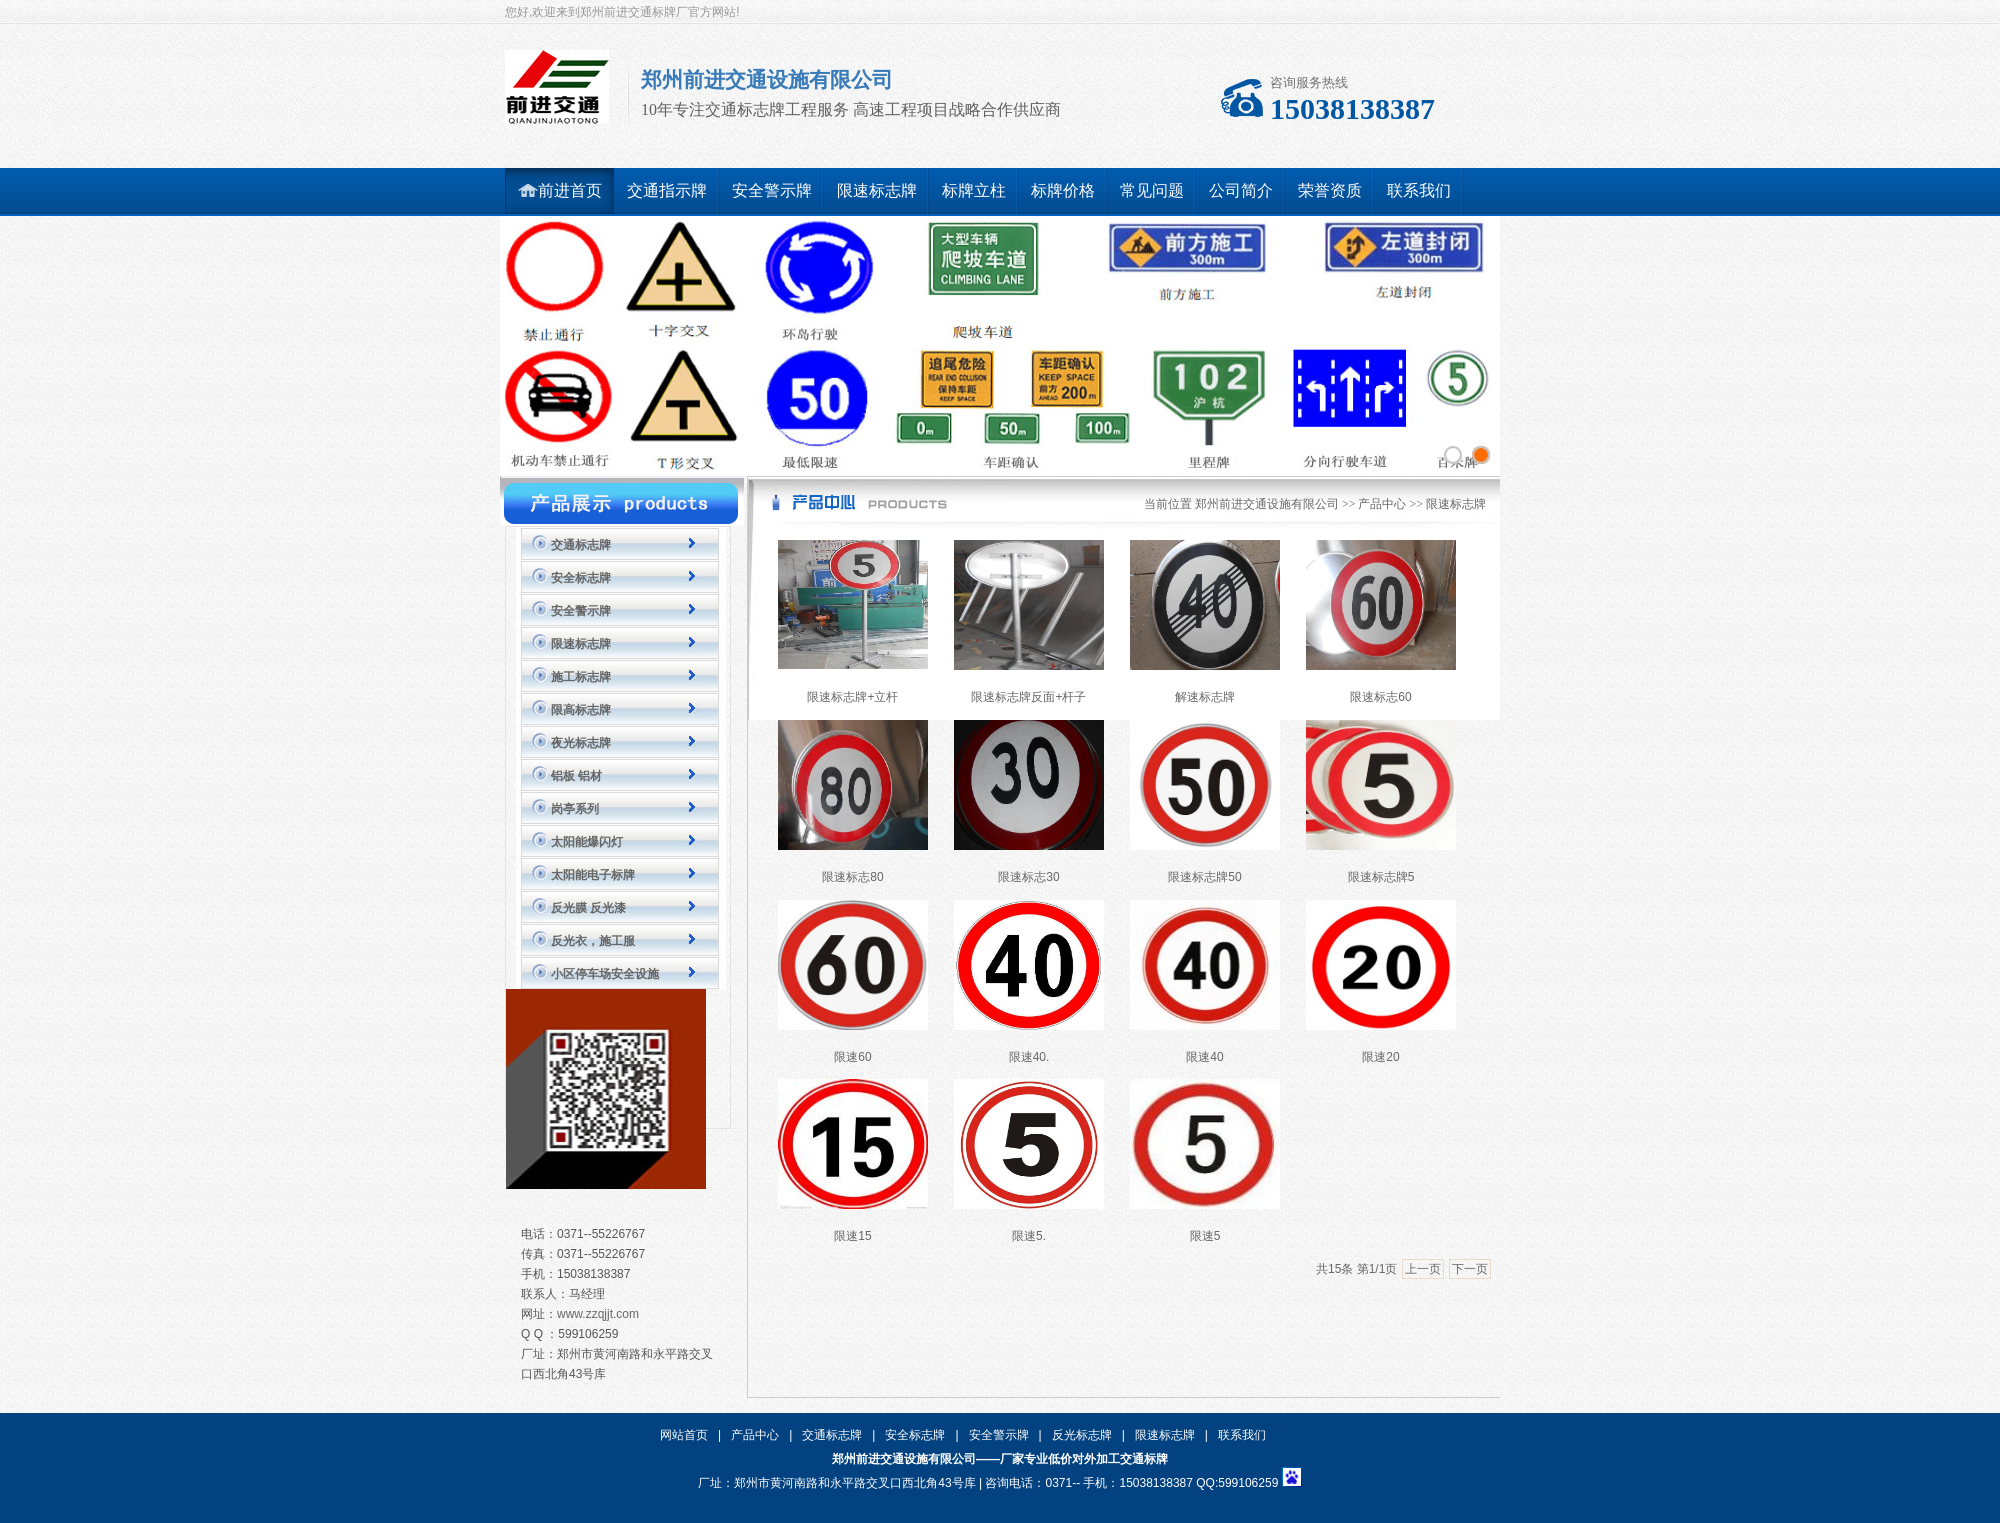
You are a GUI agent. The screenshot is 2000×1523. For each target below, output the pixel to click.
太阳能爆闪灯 (587, 842)
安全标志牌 (581, 578)
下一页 (1470, 1269)
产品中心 (1382, 504)
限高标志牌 (581, 710)
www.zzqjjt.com (598, 1314)
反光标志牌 (1082, 1435)
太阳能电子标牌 (593, 875)
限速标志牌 (581, 644)
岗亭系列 (575, 809)
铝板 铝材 (576, 776)
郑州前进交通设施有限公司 (1267, 504)
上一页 (1423, 1269)
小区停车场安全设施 (605, 974)
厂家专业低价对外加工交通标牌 (1084, 1459)
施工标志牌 (581, 677)
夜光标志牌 (581, 743)
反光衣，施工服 (593, 941)
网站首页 (684, 1435)
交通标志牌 (581, 545)
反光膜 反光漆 (588, 908)
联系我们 (1242, 1435)
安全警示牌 (581, 611)
